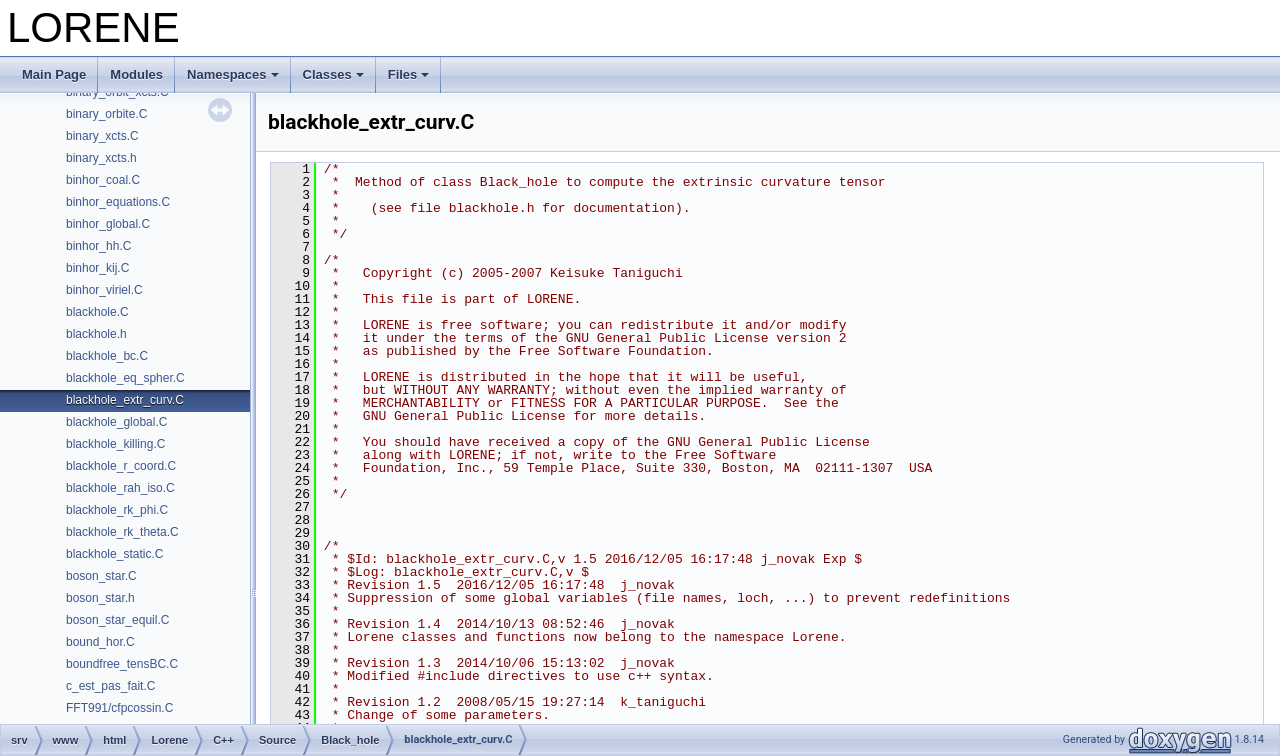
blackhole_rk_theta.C (122, 532)
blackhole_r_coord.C (121, 466)
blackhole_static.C (114, 554)
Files (409, 74)
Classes (333, 74)
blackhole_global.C (116, 422)
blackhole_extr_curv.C (125, 400)
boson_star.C (101, 576)
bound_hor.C (100, 642)
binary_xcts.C (102, 136)
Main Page (54, 74)
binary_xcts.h (101, 158)
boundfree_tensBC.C (122, 664)
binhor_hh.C (98, 246)
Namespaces (233, 74)
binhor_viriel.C (104, 290)
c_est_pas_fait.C (110, 686)
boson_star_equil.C (117, 620)
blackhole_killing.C (115, 444)
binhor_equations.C (118, 202)
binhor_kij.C (97, 268)
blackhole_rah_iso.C (120, 488)
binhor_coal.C (103, 180)
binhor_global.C (108, 224)
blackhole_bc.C (107, 356)
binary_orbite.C (106, 114)
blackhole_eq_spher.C (125, 378)
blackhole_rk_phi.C (117, 510)
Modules (136, 74)
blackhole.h (96, 334)
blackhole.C (97, 312)
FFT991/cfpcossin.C (119, 708)
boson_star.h (100, 598)
